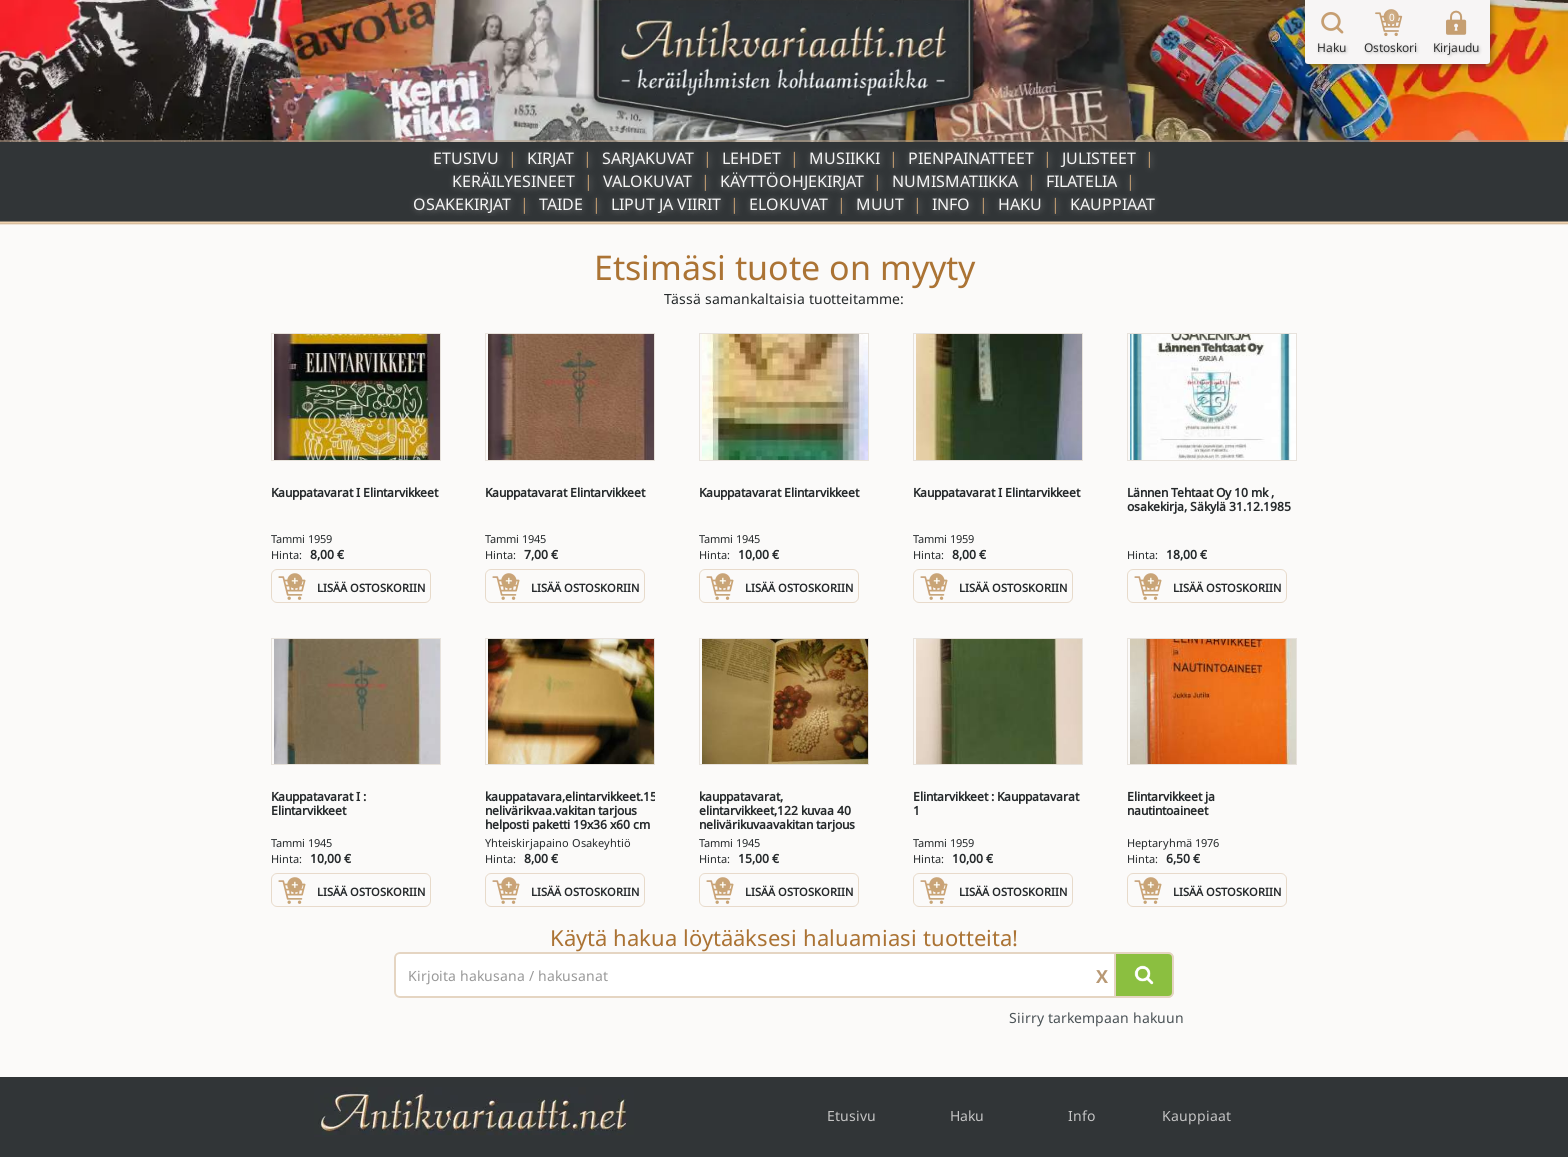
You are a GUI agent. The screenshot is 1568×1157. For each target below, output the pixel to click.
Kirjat (550, 158)
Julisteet (1099, 158)
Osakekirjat (462, 204)
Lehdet (751, 158)
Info (951, 204)
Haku (1020, 204)
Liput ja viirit (666, 204)
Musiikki (844, 158)
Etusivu (466, 158)
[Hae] (1144, 975)
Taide (561, 204)
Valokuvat (647, 181)
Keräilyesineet (513, 181)
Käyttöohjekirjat (792, 181)
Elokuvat (788, 204)
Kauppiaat (1112, 204)
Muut (880, 204)
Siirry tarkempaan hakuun (1096, 1017)
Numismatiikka (955, 181)
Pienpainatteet (971, 158)
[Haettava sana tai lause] (784, 975)
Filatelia (1081, 181)
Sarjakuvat (648, 158)
